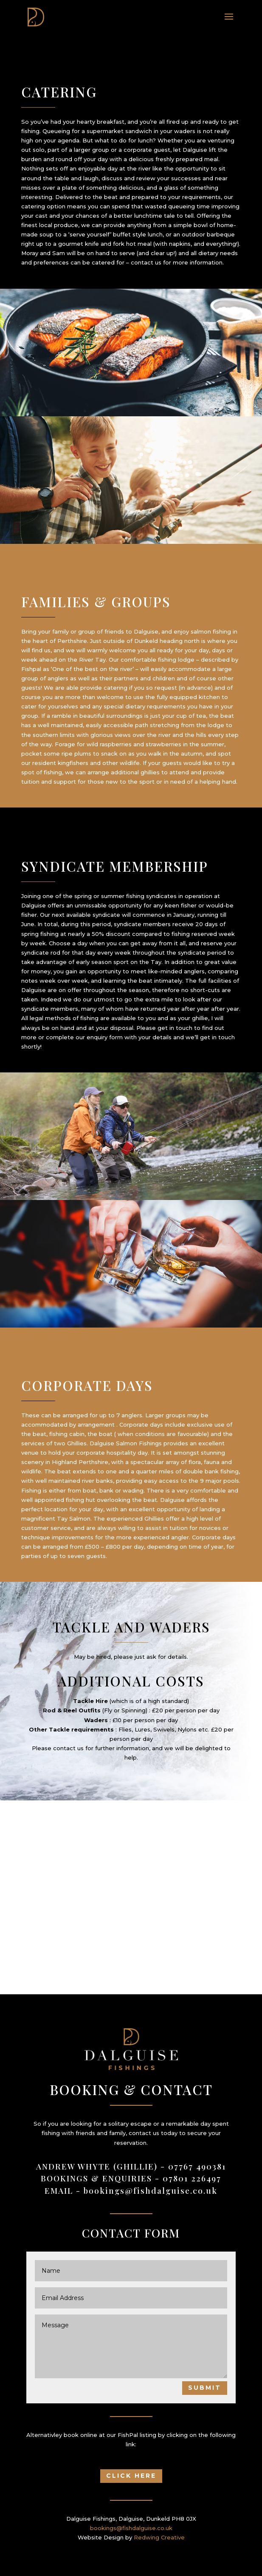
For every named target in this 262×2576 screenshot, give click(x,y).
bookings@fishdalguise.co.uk (150, 2190)
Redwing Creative (159, 2537)
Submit (204, 2387)
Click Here (131, 2475)
